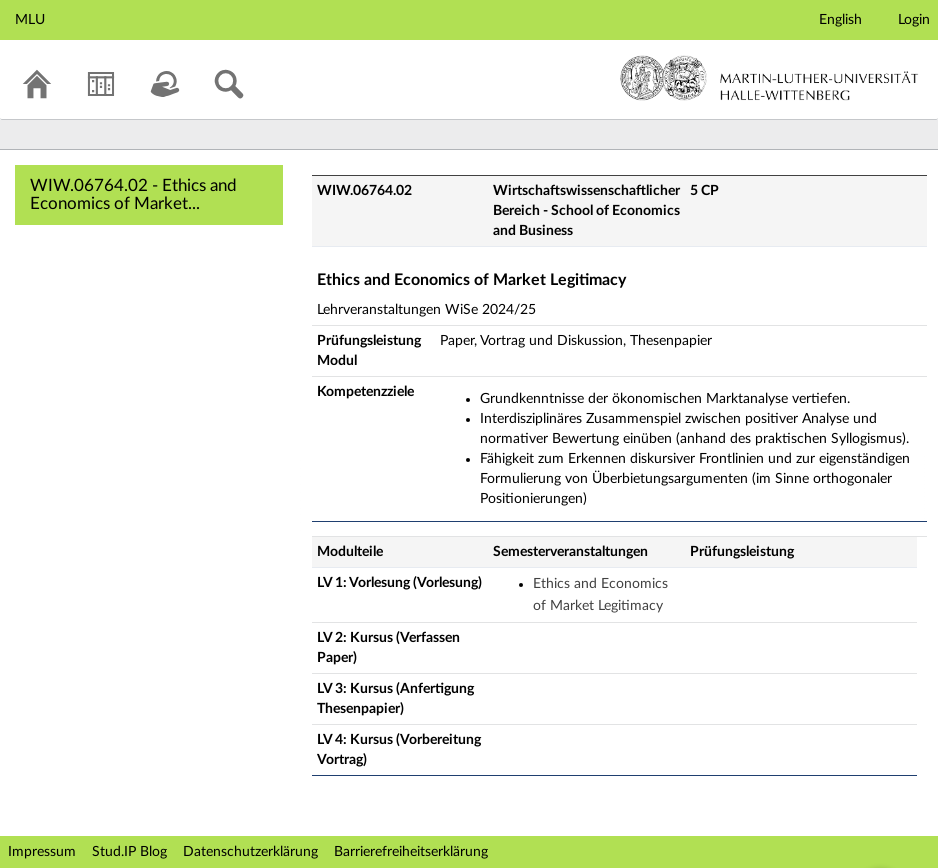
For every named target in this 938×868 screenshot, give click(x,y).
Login (914, 20)
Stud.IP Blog (129, 852)
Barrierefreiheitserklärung (411, 852)
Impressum (42, 852)
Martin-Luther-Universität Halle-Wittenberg (769, 78)
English (840, 20)
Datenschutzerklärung (250, 852)
